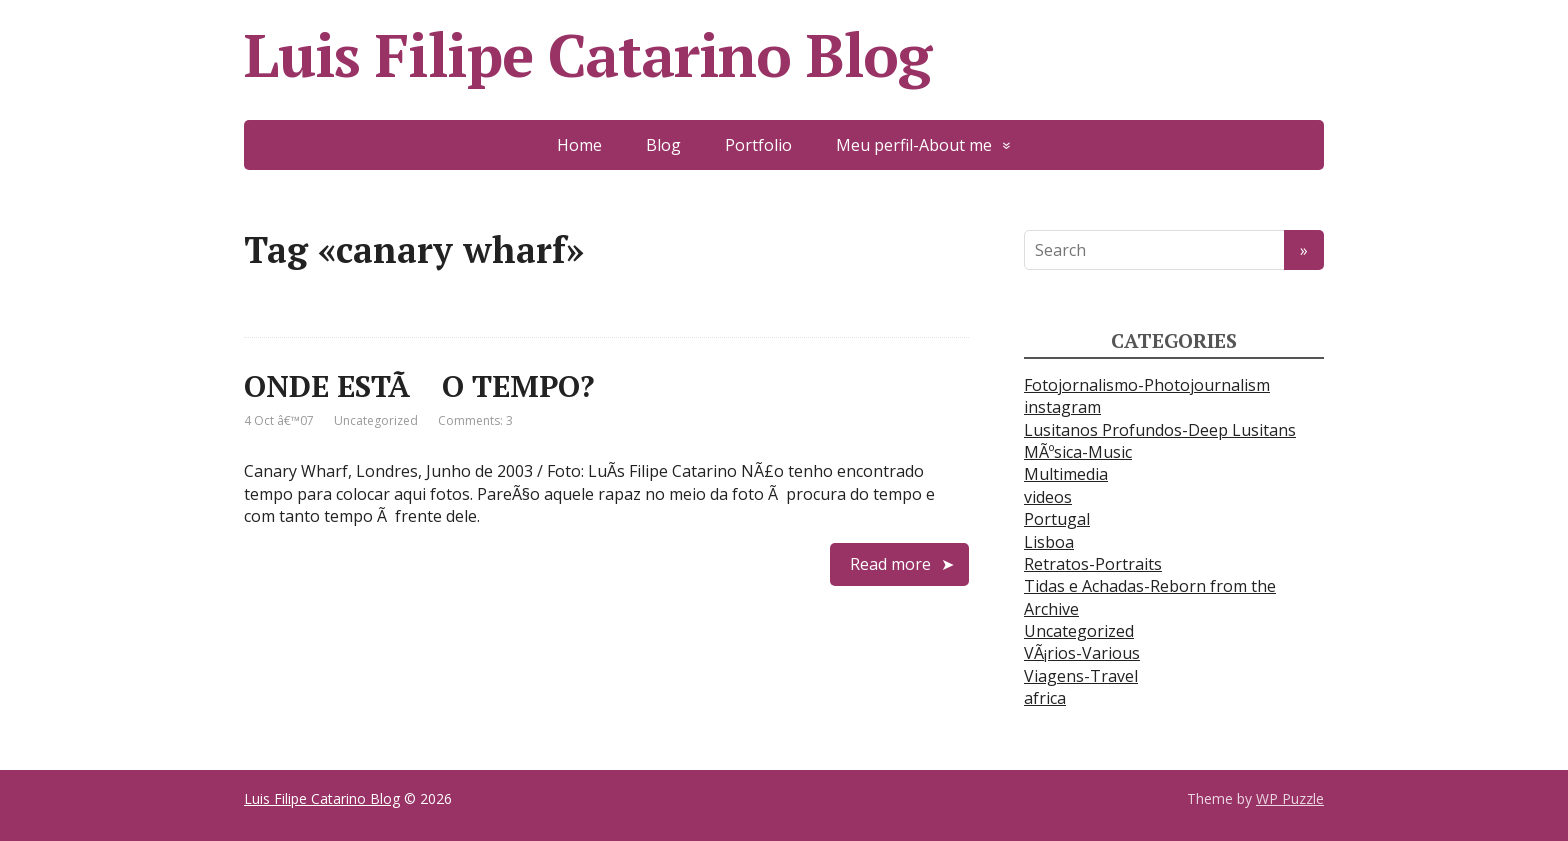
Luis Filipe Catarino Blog (587, 55)
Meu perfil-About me (914, 145)
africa (1045, 698)
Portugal (1057, 519)
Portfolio (758, 145)
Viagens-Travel (1081, 676)
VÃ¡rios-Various (1082, 653)
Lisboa (1049, 542)
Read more (890, 564)
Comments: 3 (475, 420)
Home (579, 145)
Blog (663, 145)
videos (1048, 497)
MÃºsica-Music (1078, 452)
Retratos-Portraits (1093, 564)
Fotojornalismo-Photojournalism (1147, 385)
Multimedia (1066, 474)
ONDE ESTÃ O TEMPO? (419, 386)
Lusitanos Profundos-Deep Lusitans (1160, 430)
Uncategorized (376, 420)
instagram (1062, 407)
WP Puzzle (1290, 798)
